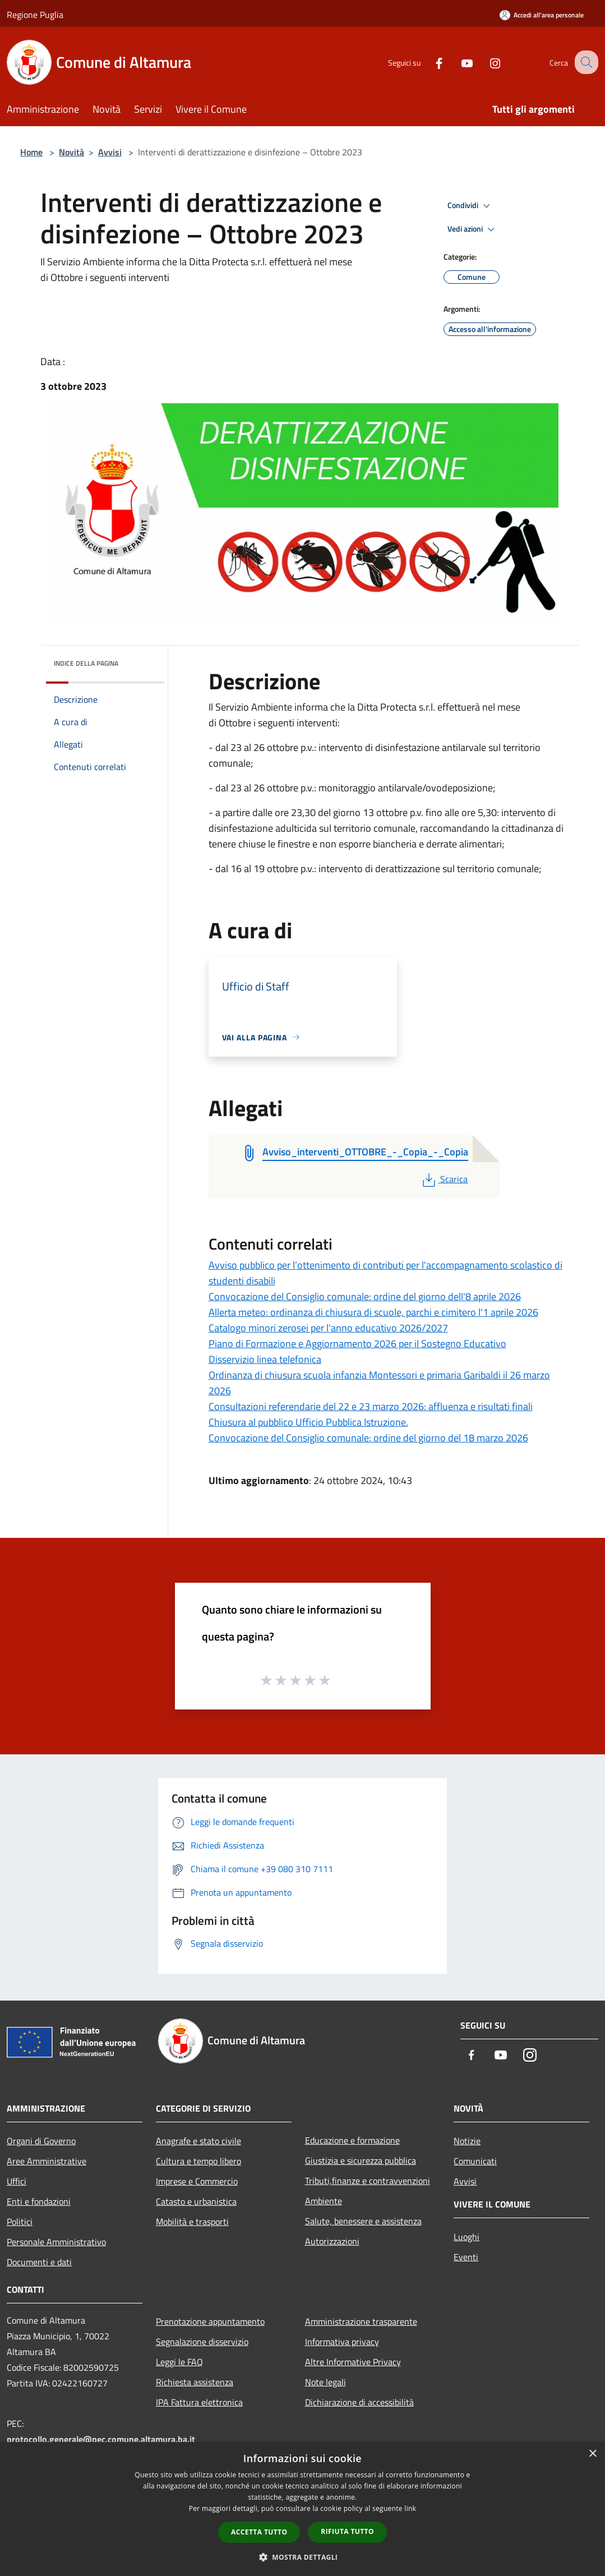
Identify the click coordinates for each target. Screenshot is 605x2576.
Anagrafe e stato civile (198, 2141)
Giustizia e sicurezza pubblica (360, 2160)
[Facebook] (429, 62)
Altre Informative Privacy (353, 2361)
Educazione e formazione (352, 2140)
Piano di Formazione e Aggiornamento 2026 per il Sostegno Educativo (357, 1343)
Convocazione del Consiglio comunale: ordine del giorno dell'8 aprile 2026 (365, 1296)
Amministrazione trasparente (361, 2321)
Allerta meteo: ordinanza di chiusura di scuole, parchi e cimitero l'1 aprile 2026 (373, 1312)
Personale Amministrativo (56, 2241)
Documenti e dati (39, 2262)
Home (31, 152)
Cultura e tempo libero (198, 2161)
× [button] (592, 2454)
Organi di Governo (41, 2141)
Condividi (470, 206)
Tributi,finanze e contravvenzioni (367, 2180)
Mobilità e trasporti (192, 2221)
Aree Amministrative (46, 2161)
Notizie (467, 2141)
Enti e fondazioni (39, 2201)
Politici (20, 2221)
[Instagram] (485, 62)
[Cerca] (584, 62)
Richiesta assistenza (194, 2382)
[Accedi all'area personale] (541, 15)
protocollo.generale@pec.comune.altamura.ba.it (101, 2439)
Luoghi (466, 2236)
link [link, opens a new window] (410, 2508)
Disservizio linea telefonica (265, 1359)
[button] (302, 2557)
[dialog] (302, 2509)
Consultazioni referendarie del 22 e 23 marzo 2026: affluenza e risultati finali (371, 1406)
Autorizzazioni (332, 2241)
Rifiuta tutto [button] (347, 2531)
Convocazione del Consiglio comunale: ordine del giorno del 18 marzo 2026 (368, 1437)
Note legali (325, 2382)
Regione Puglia (35, 14)
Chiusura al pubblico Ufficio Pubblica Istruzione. (308, 1422)
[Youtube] (457, 62)
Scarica (444, 1179)
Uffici (16, 2181)
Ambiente (323, 2201)
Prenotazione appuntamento (210, 2321)
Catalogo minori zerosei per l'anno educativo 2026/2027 (328, 1327)
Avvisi (110, 152)
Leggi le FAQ (179, 2361)
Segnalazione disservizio (202, 2341)
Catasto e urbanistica (196, 2201)
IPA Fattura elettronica (199, 2402)
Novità (71, 152)
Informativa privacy (342, 2341)
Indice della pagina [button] (86, 663)
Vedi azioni (472, 229)
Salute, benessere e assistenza (363, 2221)
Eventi (466, 2257)
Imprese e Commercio (197, 2181)
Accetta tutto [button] (259, 2532)
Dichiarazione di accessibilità (359, 2402)
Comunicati (475, 2161)
